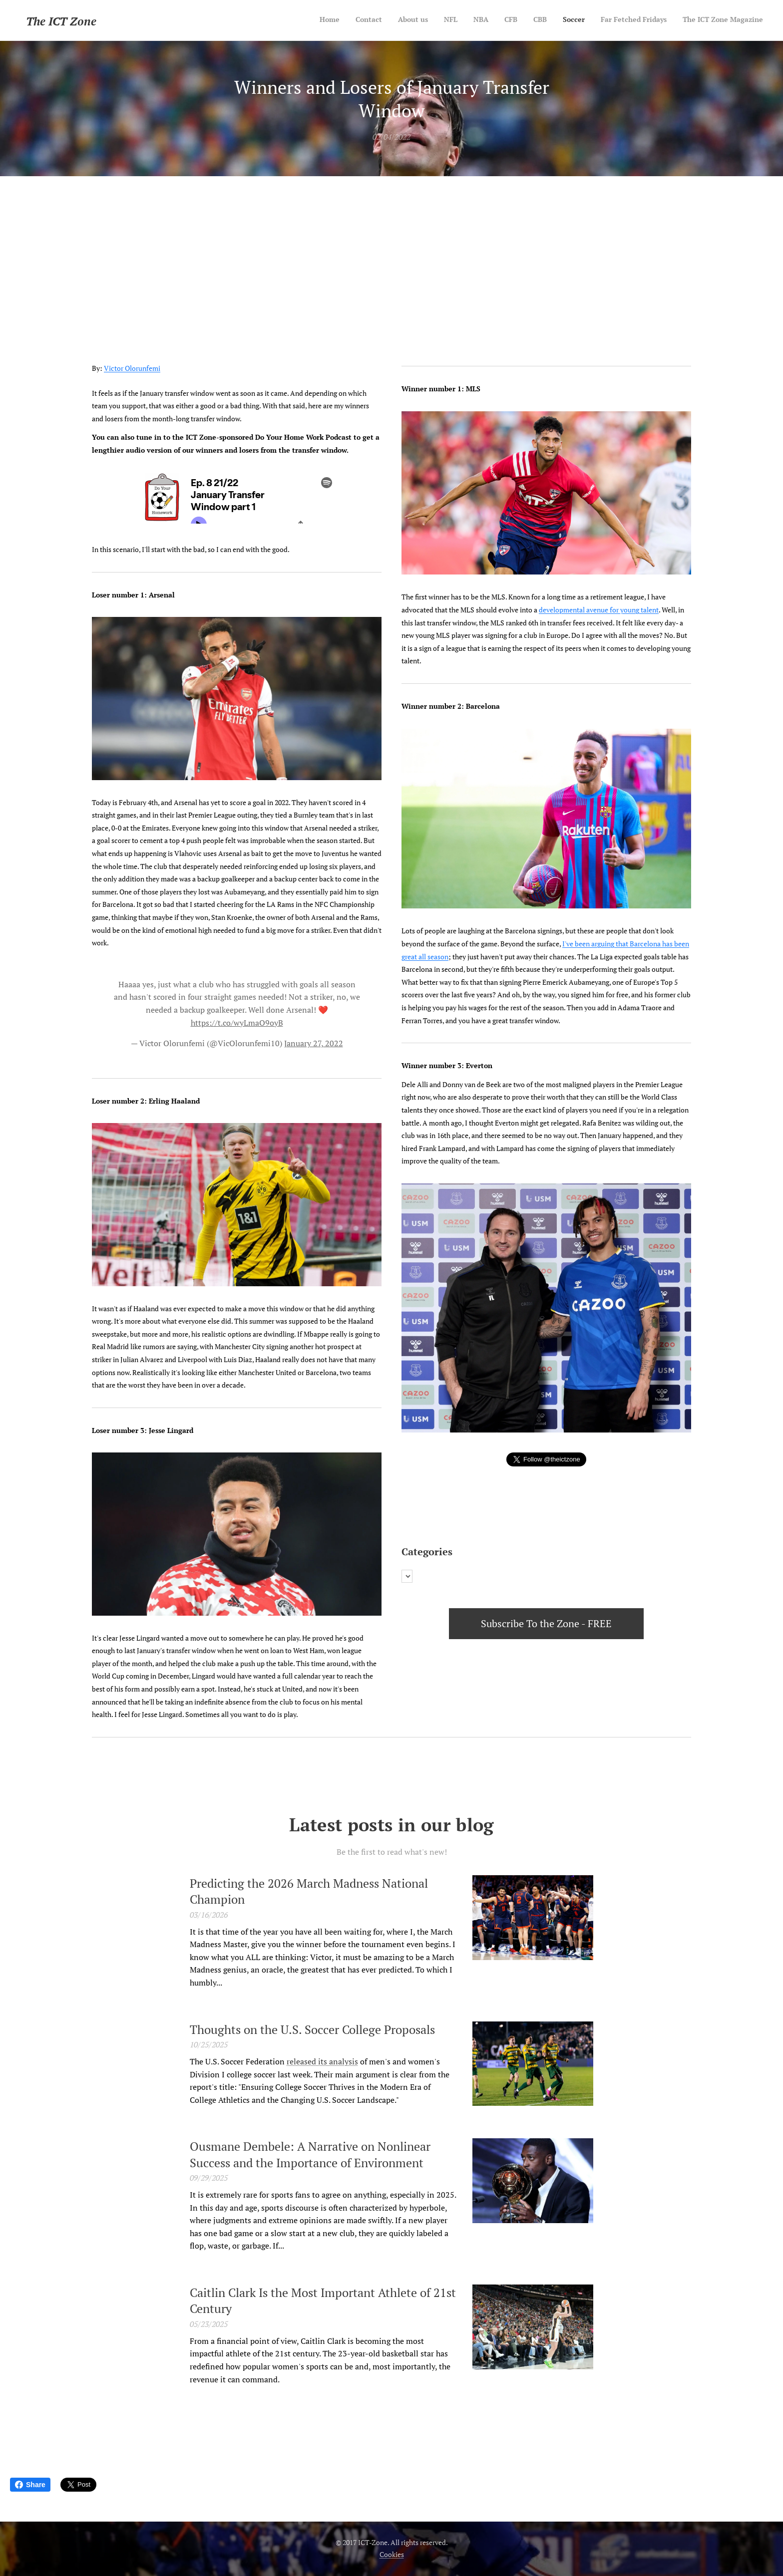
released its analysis (322, 2061)
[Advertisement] (391, 251)
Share (30, 2485)
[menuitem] (622, 20)
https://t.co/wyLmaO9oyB (237, 1022)
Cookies (392, 2554)
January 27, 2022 (313, 1043)
